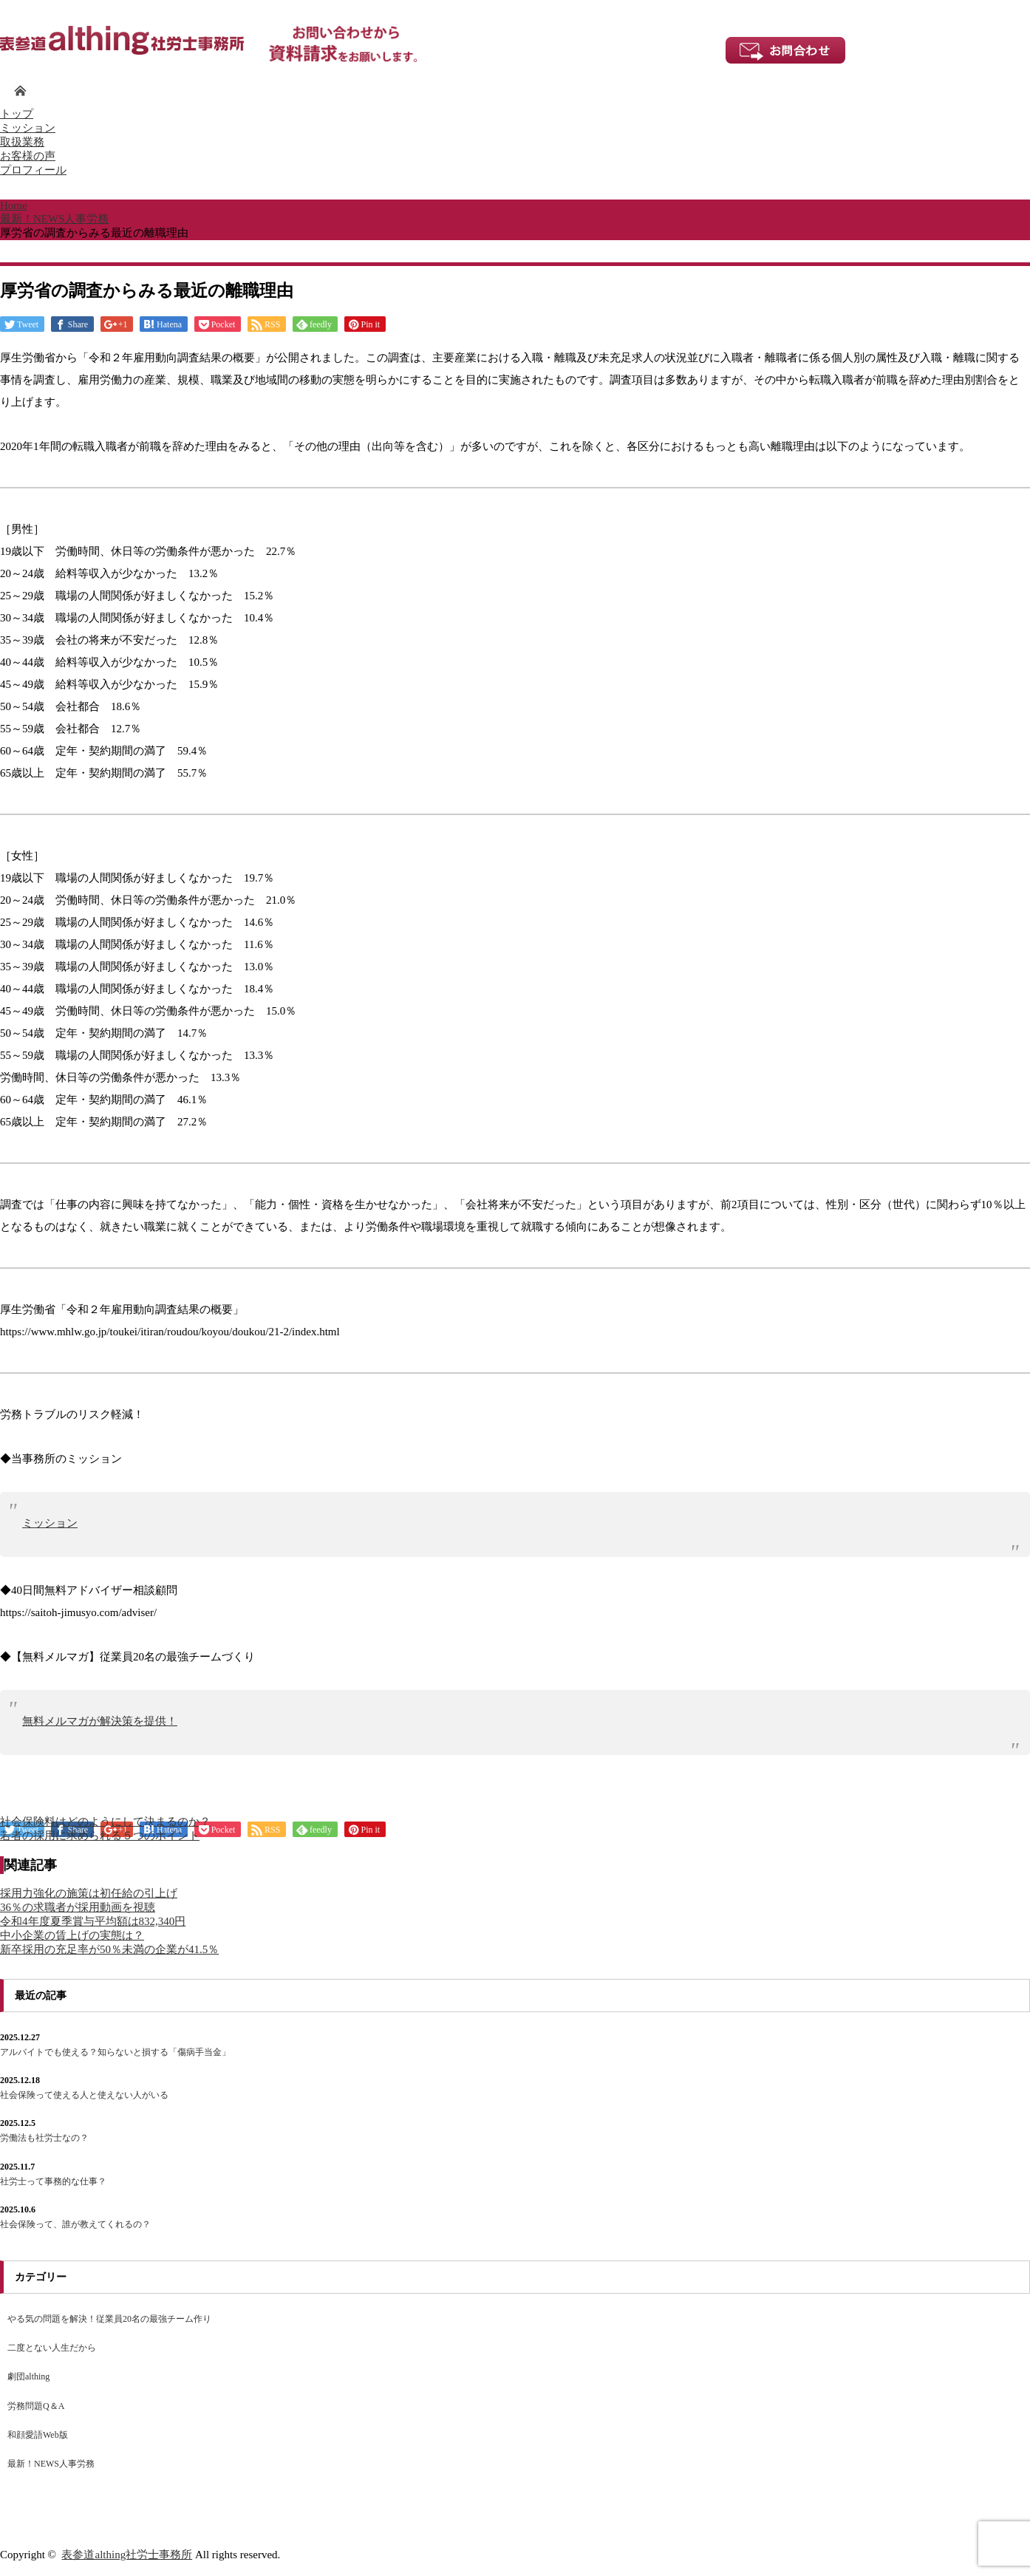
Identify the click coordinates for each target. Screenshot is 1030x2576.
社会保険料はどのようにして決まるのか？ (105, 1821)
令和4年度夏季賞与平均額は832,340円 (92, 1921)
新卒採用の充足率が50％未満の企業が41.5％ (109, 1949)
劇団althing (28, 2376)
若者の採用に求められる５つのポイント (99, 1835)
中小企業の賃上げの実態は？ (72, 1935)
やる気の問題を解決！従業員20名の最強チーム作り (109, 2319)
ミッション (27, 128)
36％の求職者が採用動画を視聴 (77, 1907)
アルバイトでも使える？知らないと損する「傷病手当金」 (115, 2052)
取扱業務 (22, 142)
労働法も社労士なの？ (44, 2138)
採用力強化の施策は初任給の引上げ (88, 1893)
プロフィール (33, 170)
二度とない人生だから (51, 2347)
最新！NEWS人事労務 (51, 2464)
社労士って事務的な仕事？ (53, 2181)
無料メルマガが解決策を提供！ (99, 1721)
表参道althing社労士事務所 (126, 2554)
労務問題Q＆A (35, 2406)
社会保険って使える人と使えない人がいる (84, 2095)
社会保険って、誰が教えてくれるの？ (75, 2224)
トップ (16, 114)
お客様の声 (27, 156)
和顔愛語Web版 (37, 2435)
